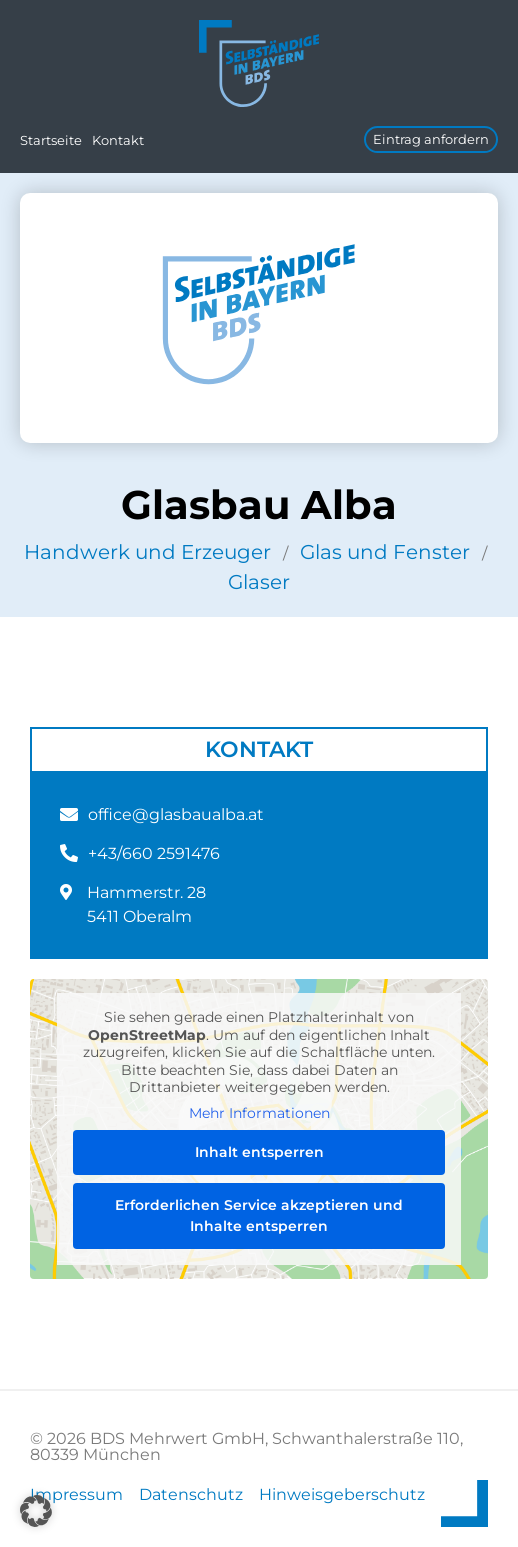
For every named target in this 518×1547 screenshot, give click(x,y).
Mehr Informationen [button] (259, 1112)
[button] (36, 1511)
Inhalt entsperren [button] (259, 1152)
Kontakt (118, 140)
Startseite (51, 140)
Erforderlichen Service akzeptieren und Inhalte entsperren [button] (259, 1215)
